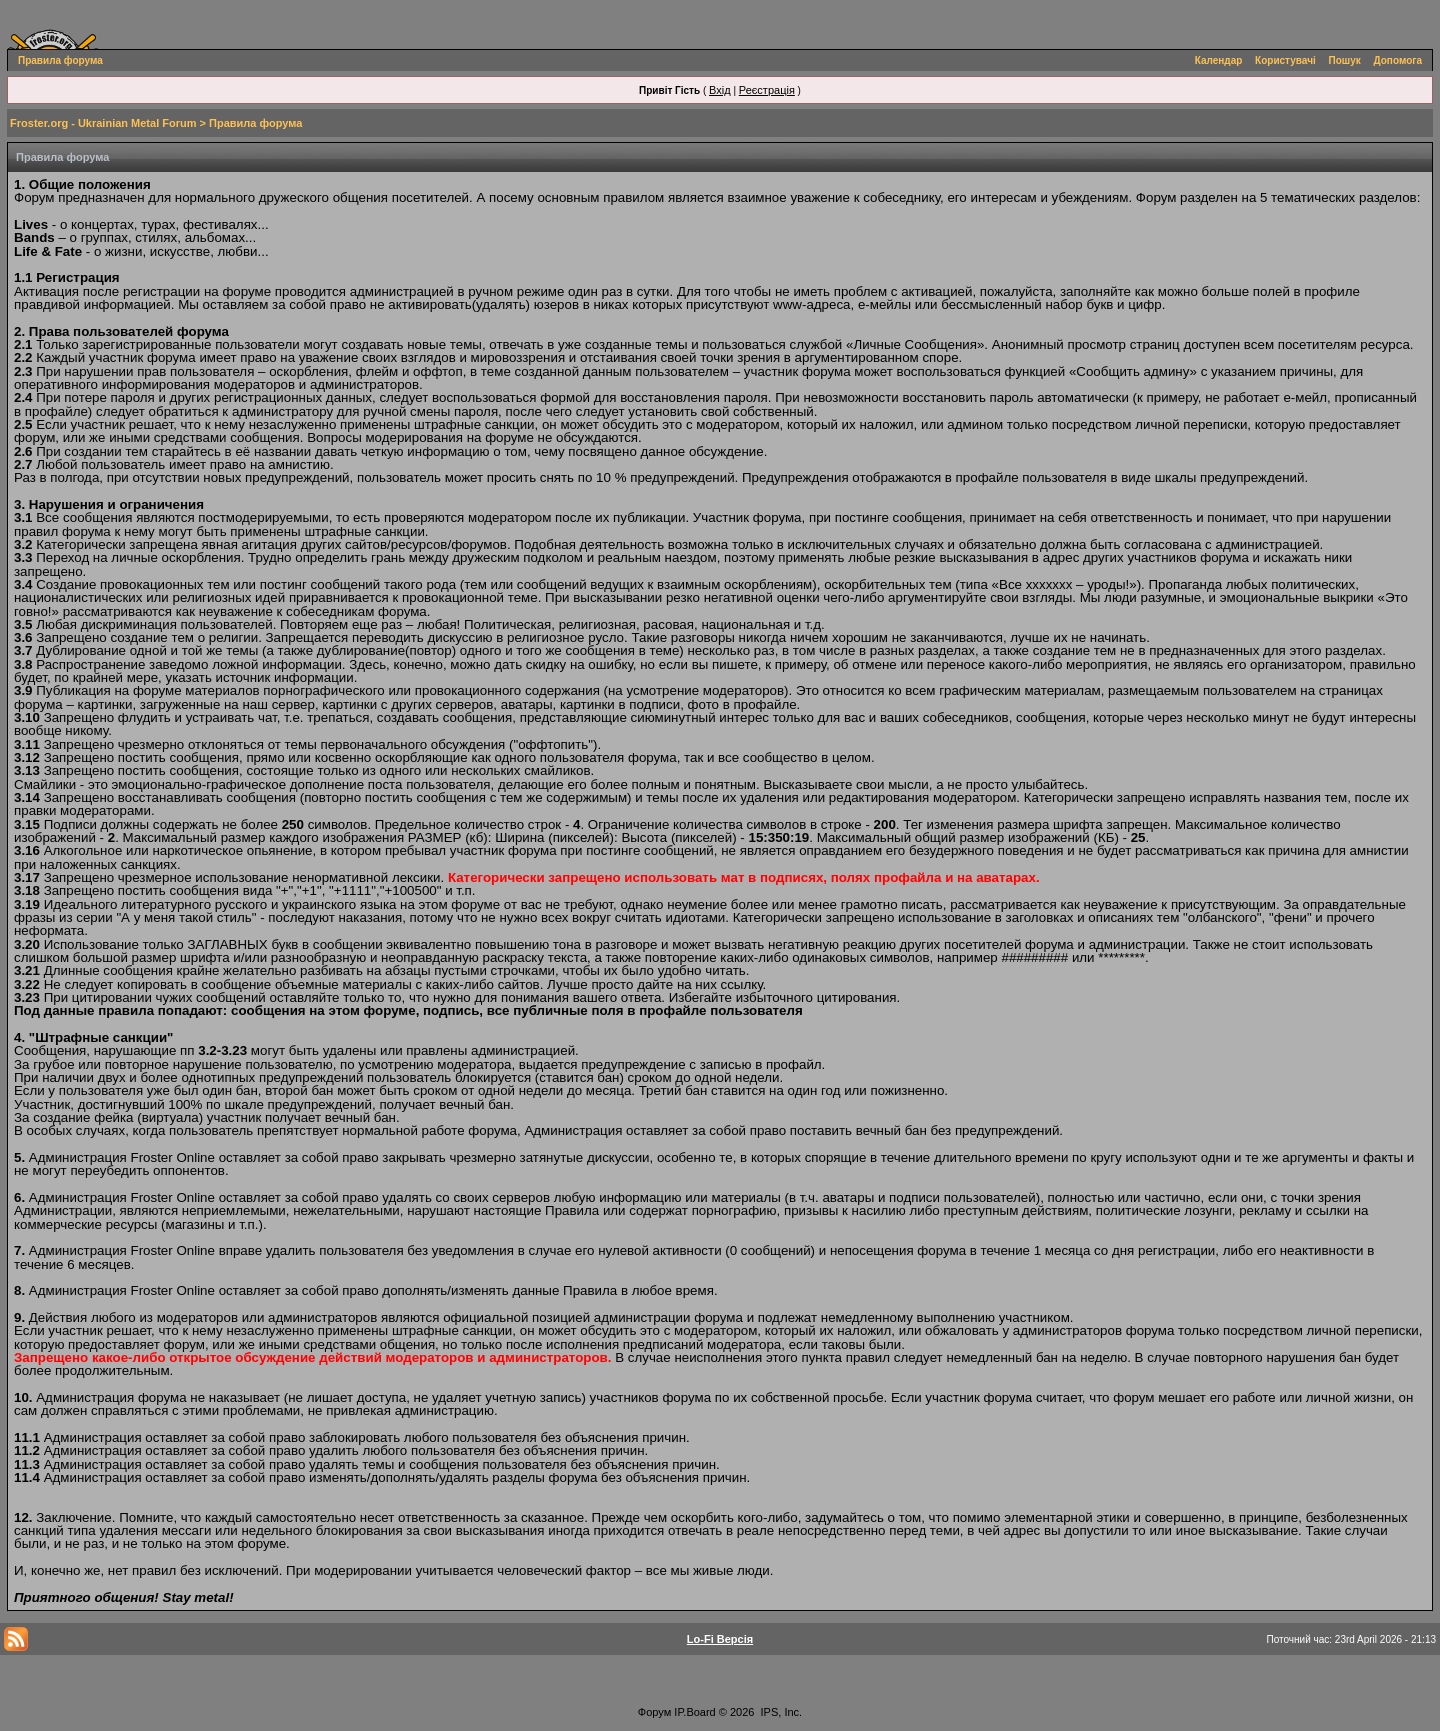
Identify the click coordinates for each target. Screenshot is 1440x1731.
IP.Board (694, 1712)
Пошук (1345, 60)
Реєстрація (767, 90)
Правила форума (60, 60)
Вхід (720, 90)
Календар (1219, 60)
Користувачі (1285, 60)
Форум (654, 1712)
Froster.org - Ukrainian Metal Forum (103, 123)
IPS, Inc (780, 1712)
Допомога (1398, 60)
